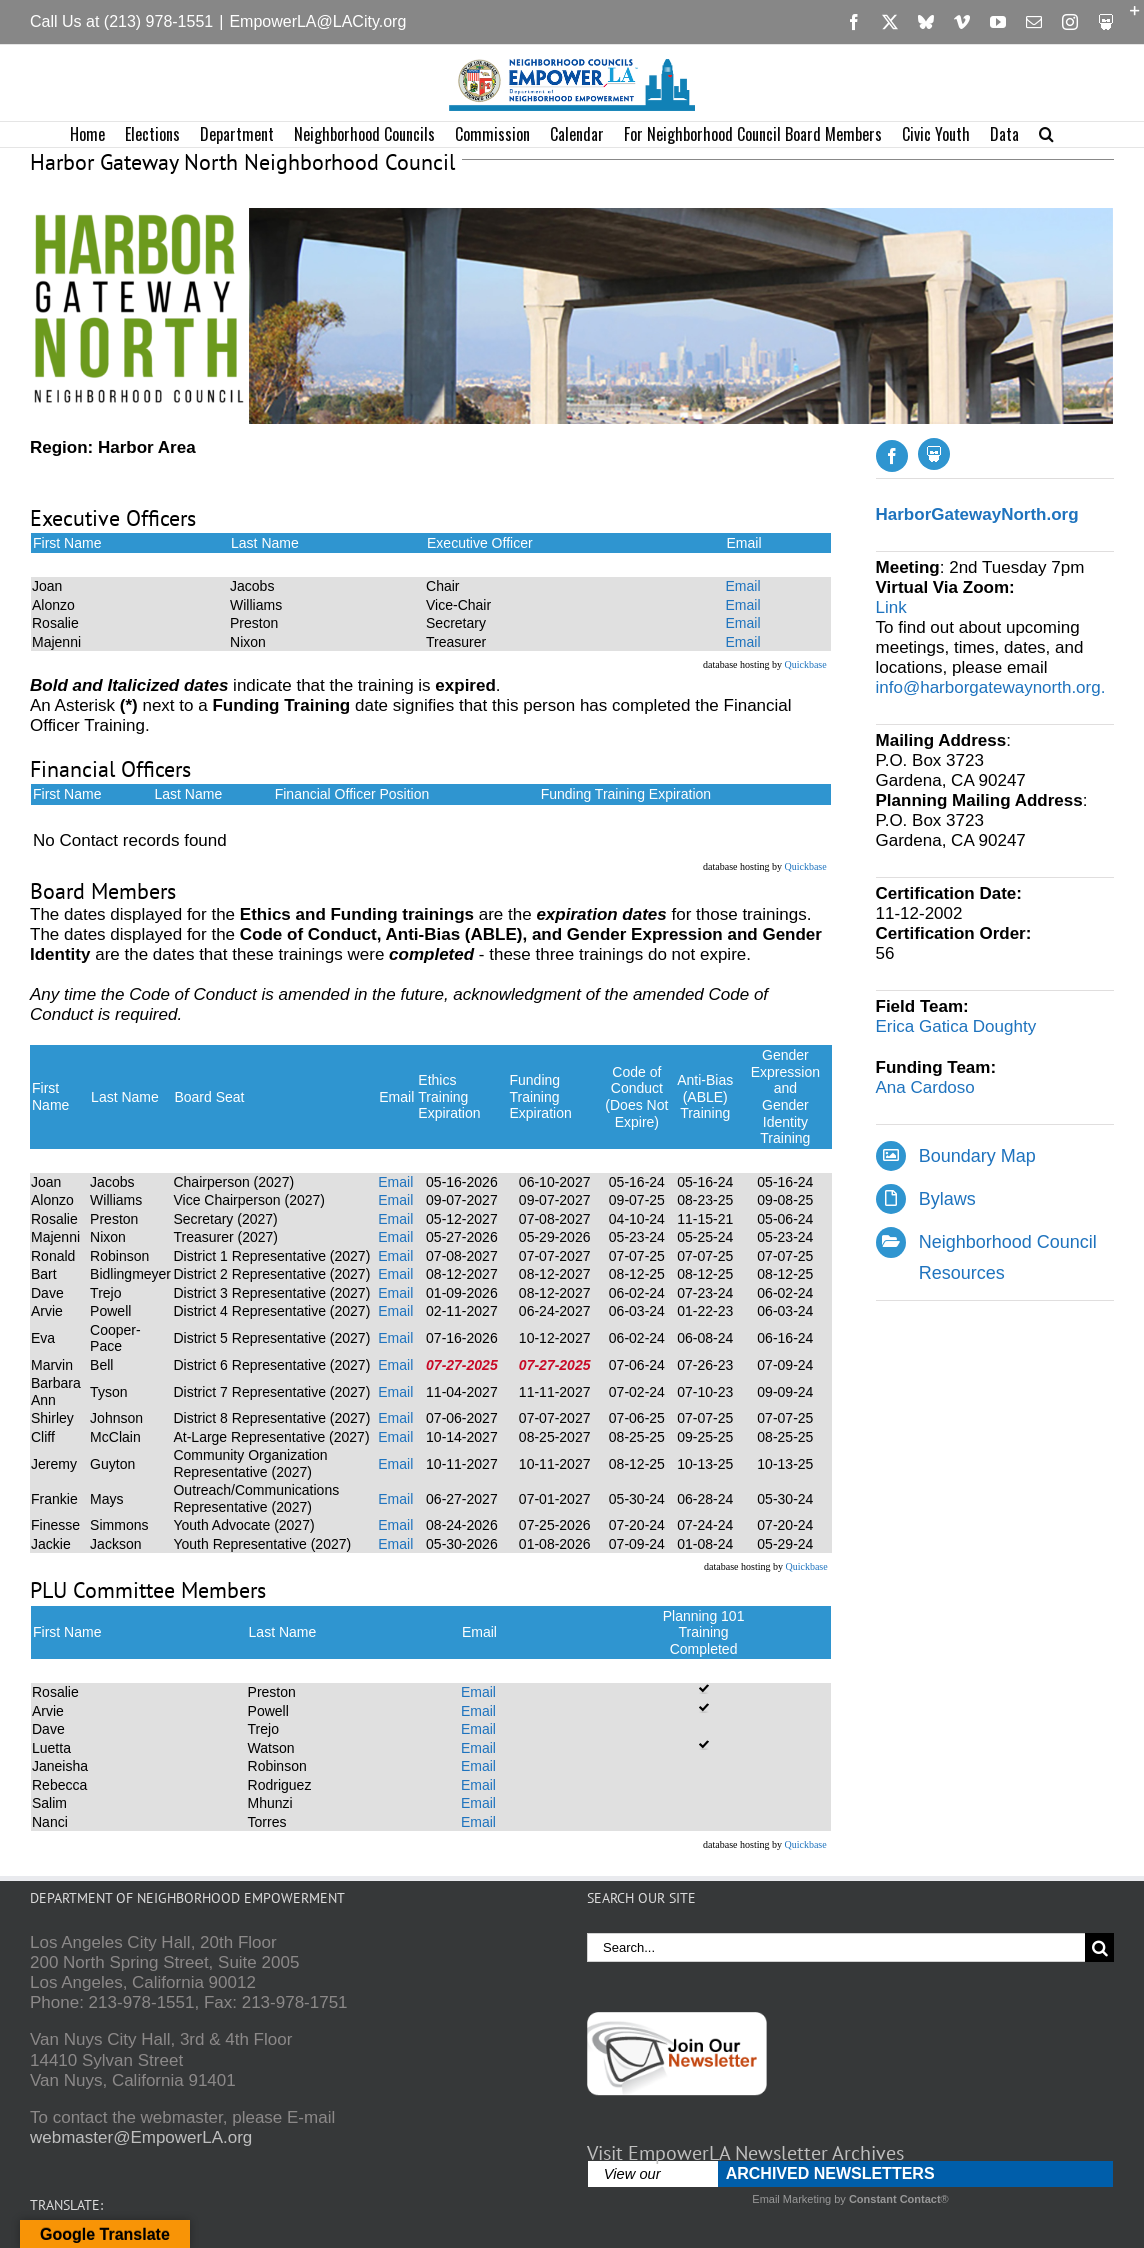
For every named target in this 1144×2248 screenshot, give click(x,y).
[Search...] (836, 1947)
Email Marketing (791, 2199)
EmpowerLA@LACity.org (317, 21)
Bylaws (947, 1199)
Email (742, 586)
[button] (1046, 134)
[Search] (1099, 1947)
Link (891, 607)
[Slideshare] (934, 454)
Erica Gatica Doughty (956, 1026)
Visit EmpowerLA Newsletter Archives (745, 2153)
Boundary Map (977, 1156)
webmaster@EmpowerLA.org (141, 2137)
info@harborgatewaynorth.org (988, 687)
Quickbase (805, 664)
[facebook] (892, 456)
